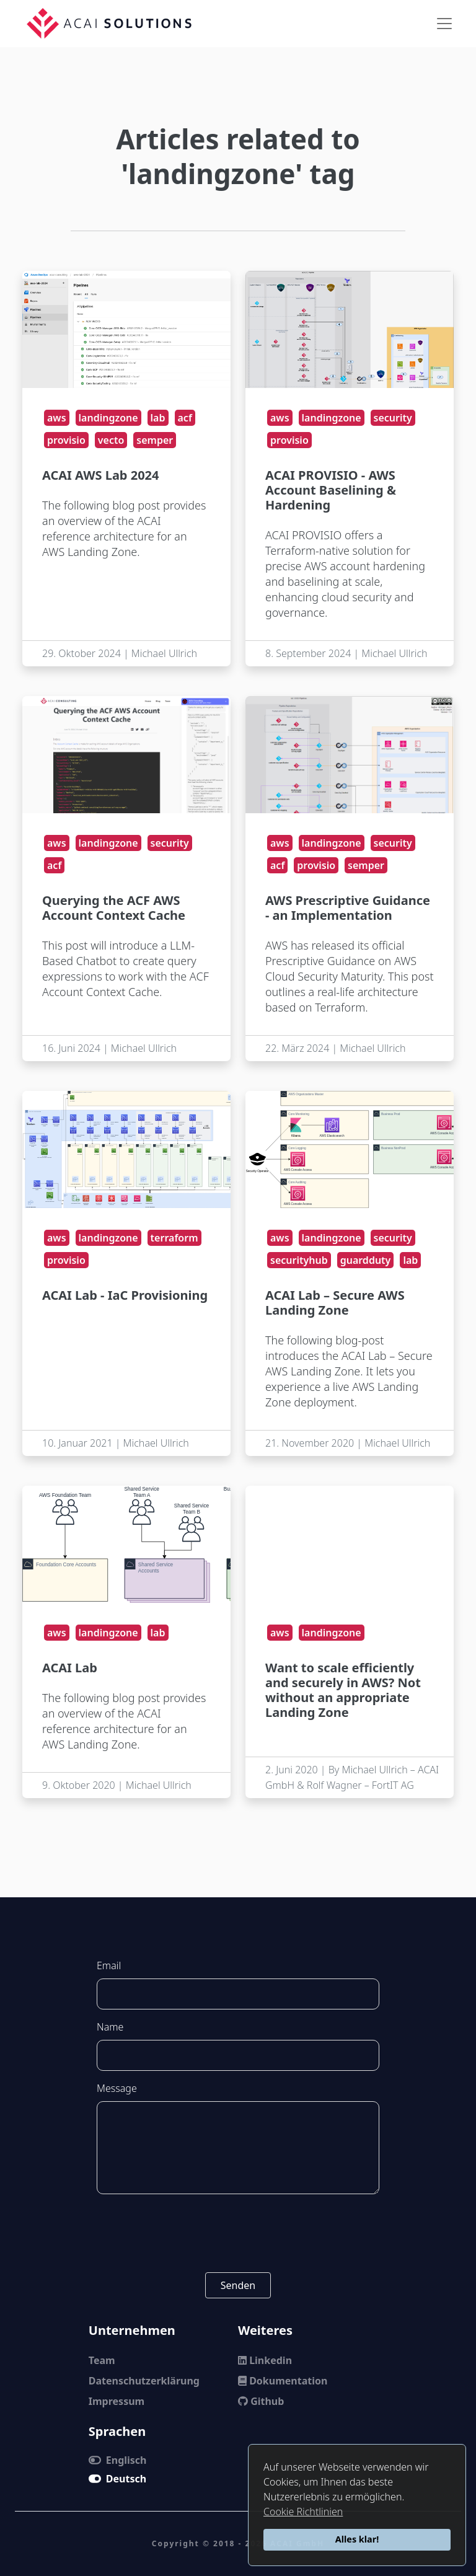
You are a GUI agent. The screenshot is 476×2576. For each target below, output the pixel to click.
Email (109, 1965)
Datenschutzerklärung (144, 2381)
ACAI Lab (69, 1667)
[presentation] (238, 2233)
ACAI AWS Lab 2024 (100, 475)
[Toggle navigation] (444, 23)
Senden (238, 2285)
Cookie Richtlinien (303, 2511)
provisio (66, 440)
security (393, 418)
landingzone (108, 418)
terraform (174, 1238)
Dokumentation (282, 2381)
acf (185, 418)
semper (154, 440)
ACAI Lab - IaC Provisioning (125, 1295)
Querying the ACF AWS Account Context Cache (113, 908)
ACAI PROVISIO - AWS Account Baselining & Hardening (330, 490)
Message (117, 2088)
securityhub (299, 1260)
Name (110, 2027)
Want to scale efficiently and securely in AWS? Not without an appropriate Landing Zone (343, 1690)
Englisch (118, 2460)
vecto (111, 440)
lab (158, 418)
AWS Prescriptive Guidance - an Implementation (347, 908)
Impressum (116, 2401)
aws (56, 418)
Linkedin (265, 2360)
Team (102, 2360)
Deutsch (117, 2478)
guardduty (365, 1260)
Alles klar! (357, 2539)
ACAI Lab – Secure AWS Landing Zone (335, 1302)
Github (261, 2401)
